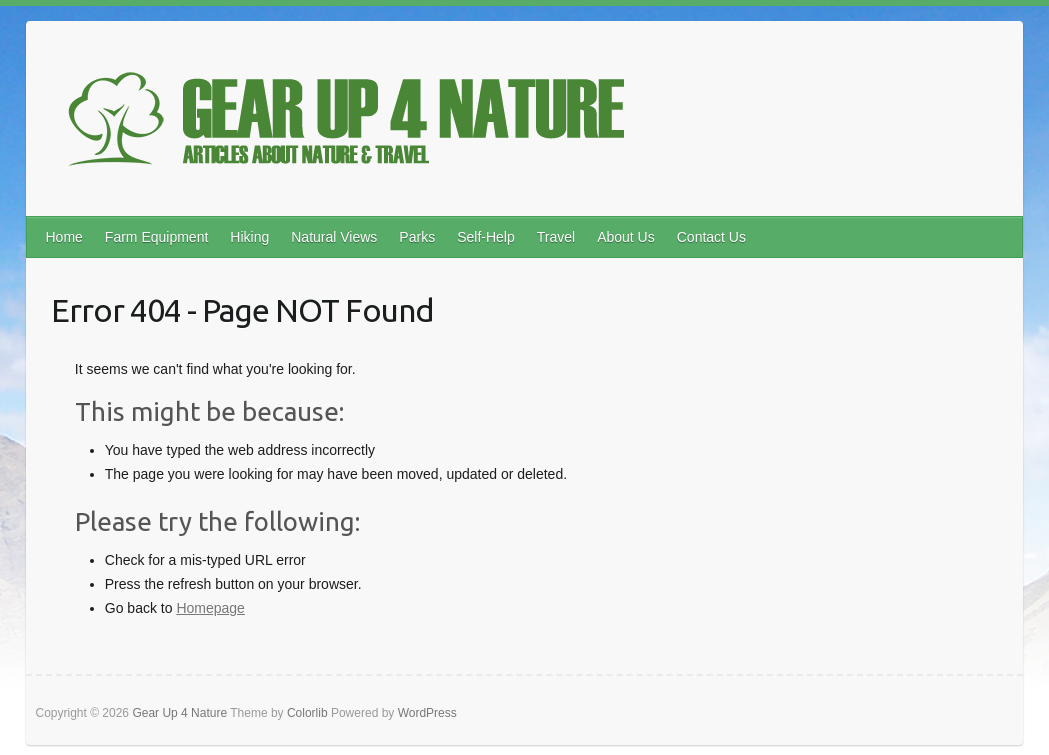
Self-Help (486, 237)
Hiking (249, 237)
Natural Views (334, 237)
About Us (626, 237)
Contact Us (711, 237)
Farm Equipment (156, 237)
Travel (556, 237)
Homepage (210, 608)
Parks (417, 237)
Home (63, 237)
